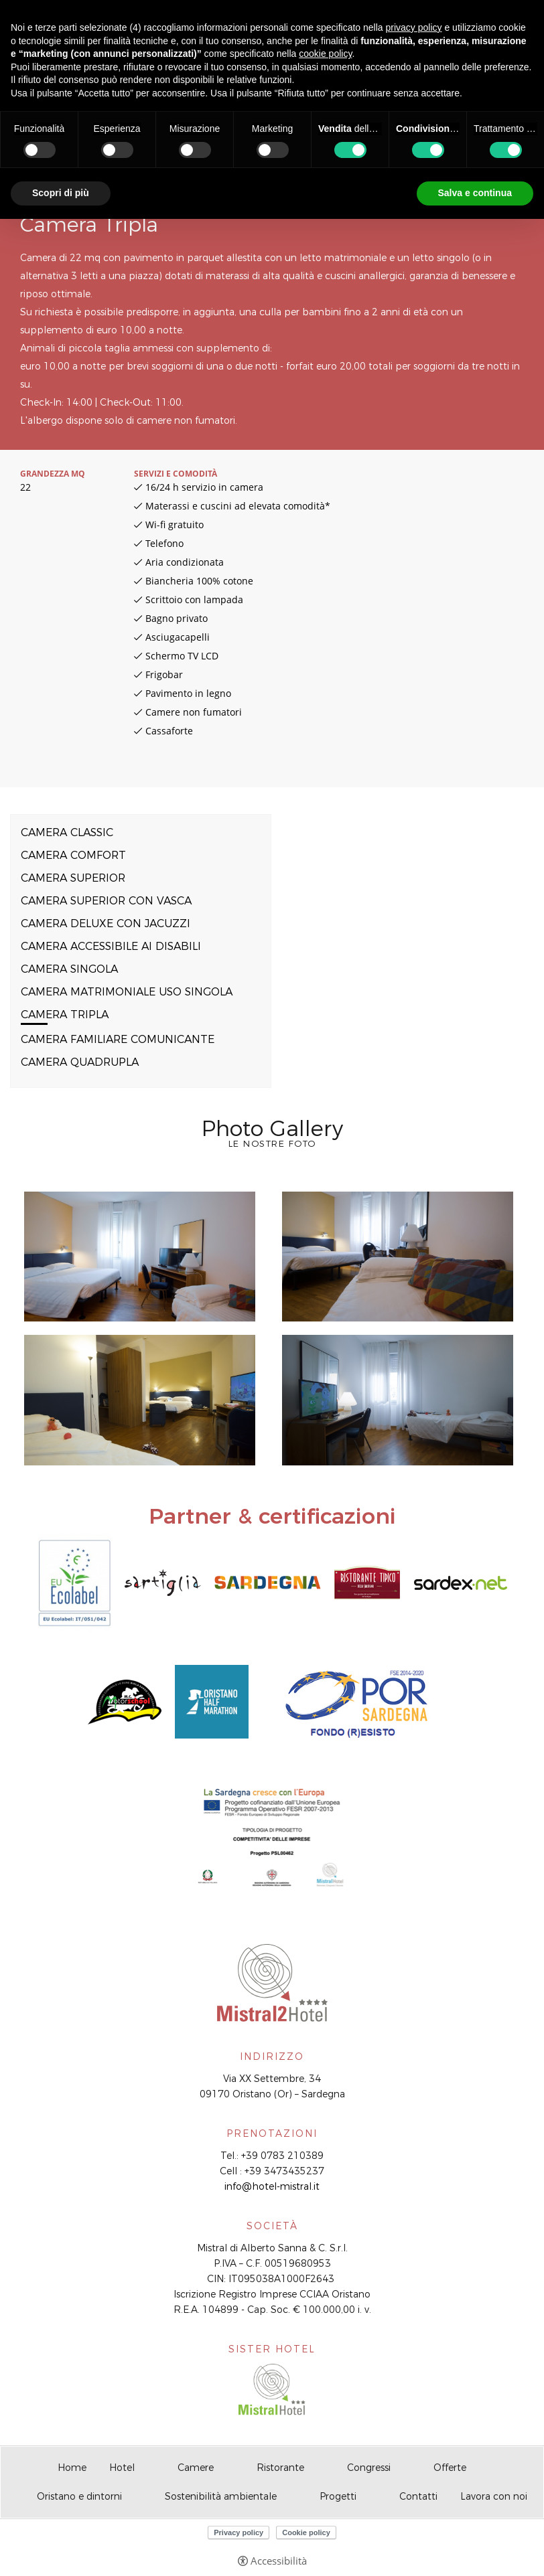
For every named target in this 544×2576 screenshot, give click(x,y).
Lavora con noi (493, 2496)
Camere (196, 2468)
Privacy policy (238, 2532)
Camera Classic (67, 832)
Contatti (418, 2496)
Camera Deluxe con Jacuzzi (105, 923)
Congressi (369, 2468)
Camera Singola (69, 969)
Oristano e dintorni (79, 2496)
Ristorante (280, 2468)
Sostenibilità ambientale (221, 2496)
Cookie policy (306, 2532)
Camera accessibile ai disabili (111, 946)
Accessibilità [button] (279, 2561)
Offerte (449, 2468)
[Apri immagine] (139, 1256)
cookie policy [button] (325, 53)
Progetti (338, 2496)
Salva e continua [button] (475, 192)
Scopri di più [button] (60, 192)
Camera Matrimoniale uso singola (126, 991)
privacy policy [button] (414, 27)
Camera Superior (73, 878)
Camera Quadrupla (80, 1062)
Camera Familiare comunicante (117, 1039)
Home (72, 2468)
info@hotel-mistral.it (272, 2186)
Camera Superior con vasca (106, 900)
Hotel (122, 2468)
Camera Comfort (73, 855)
